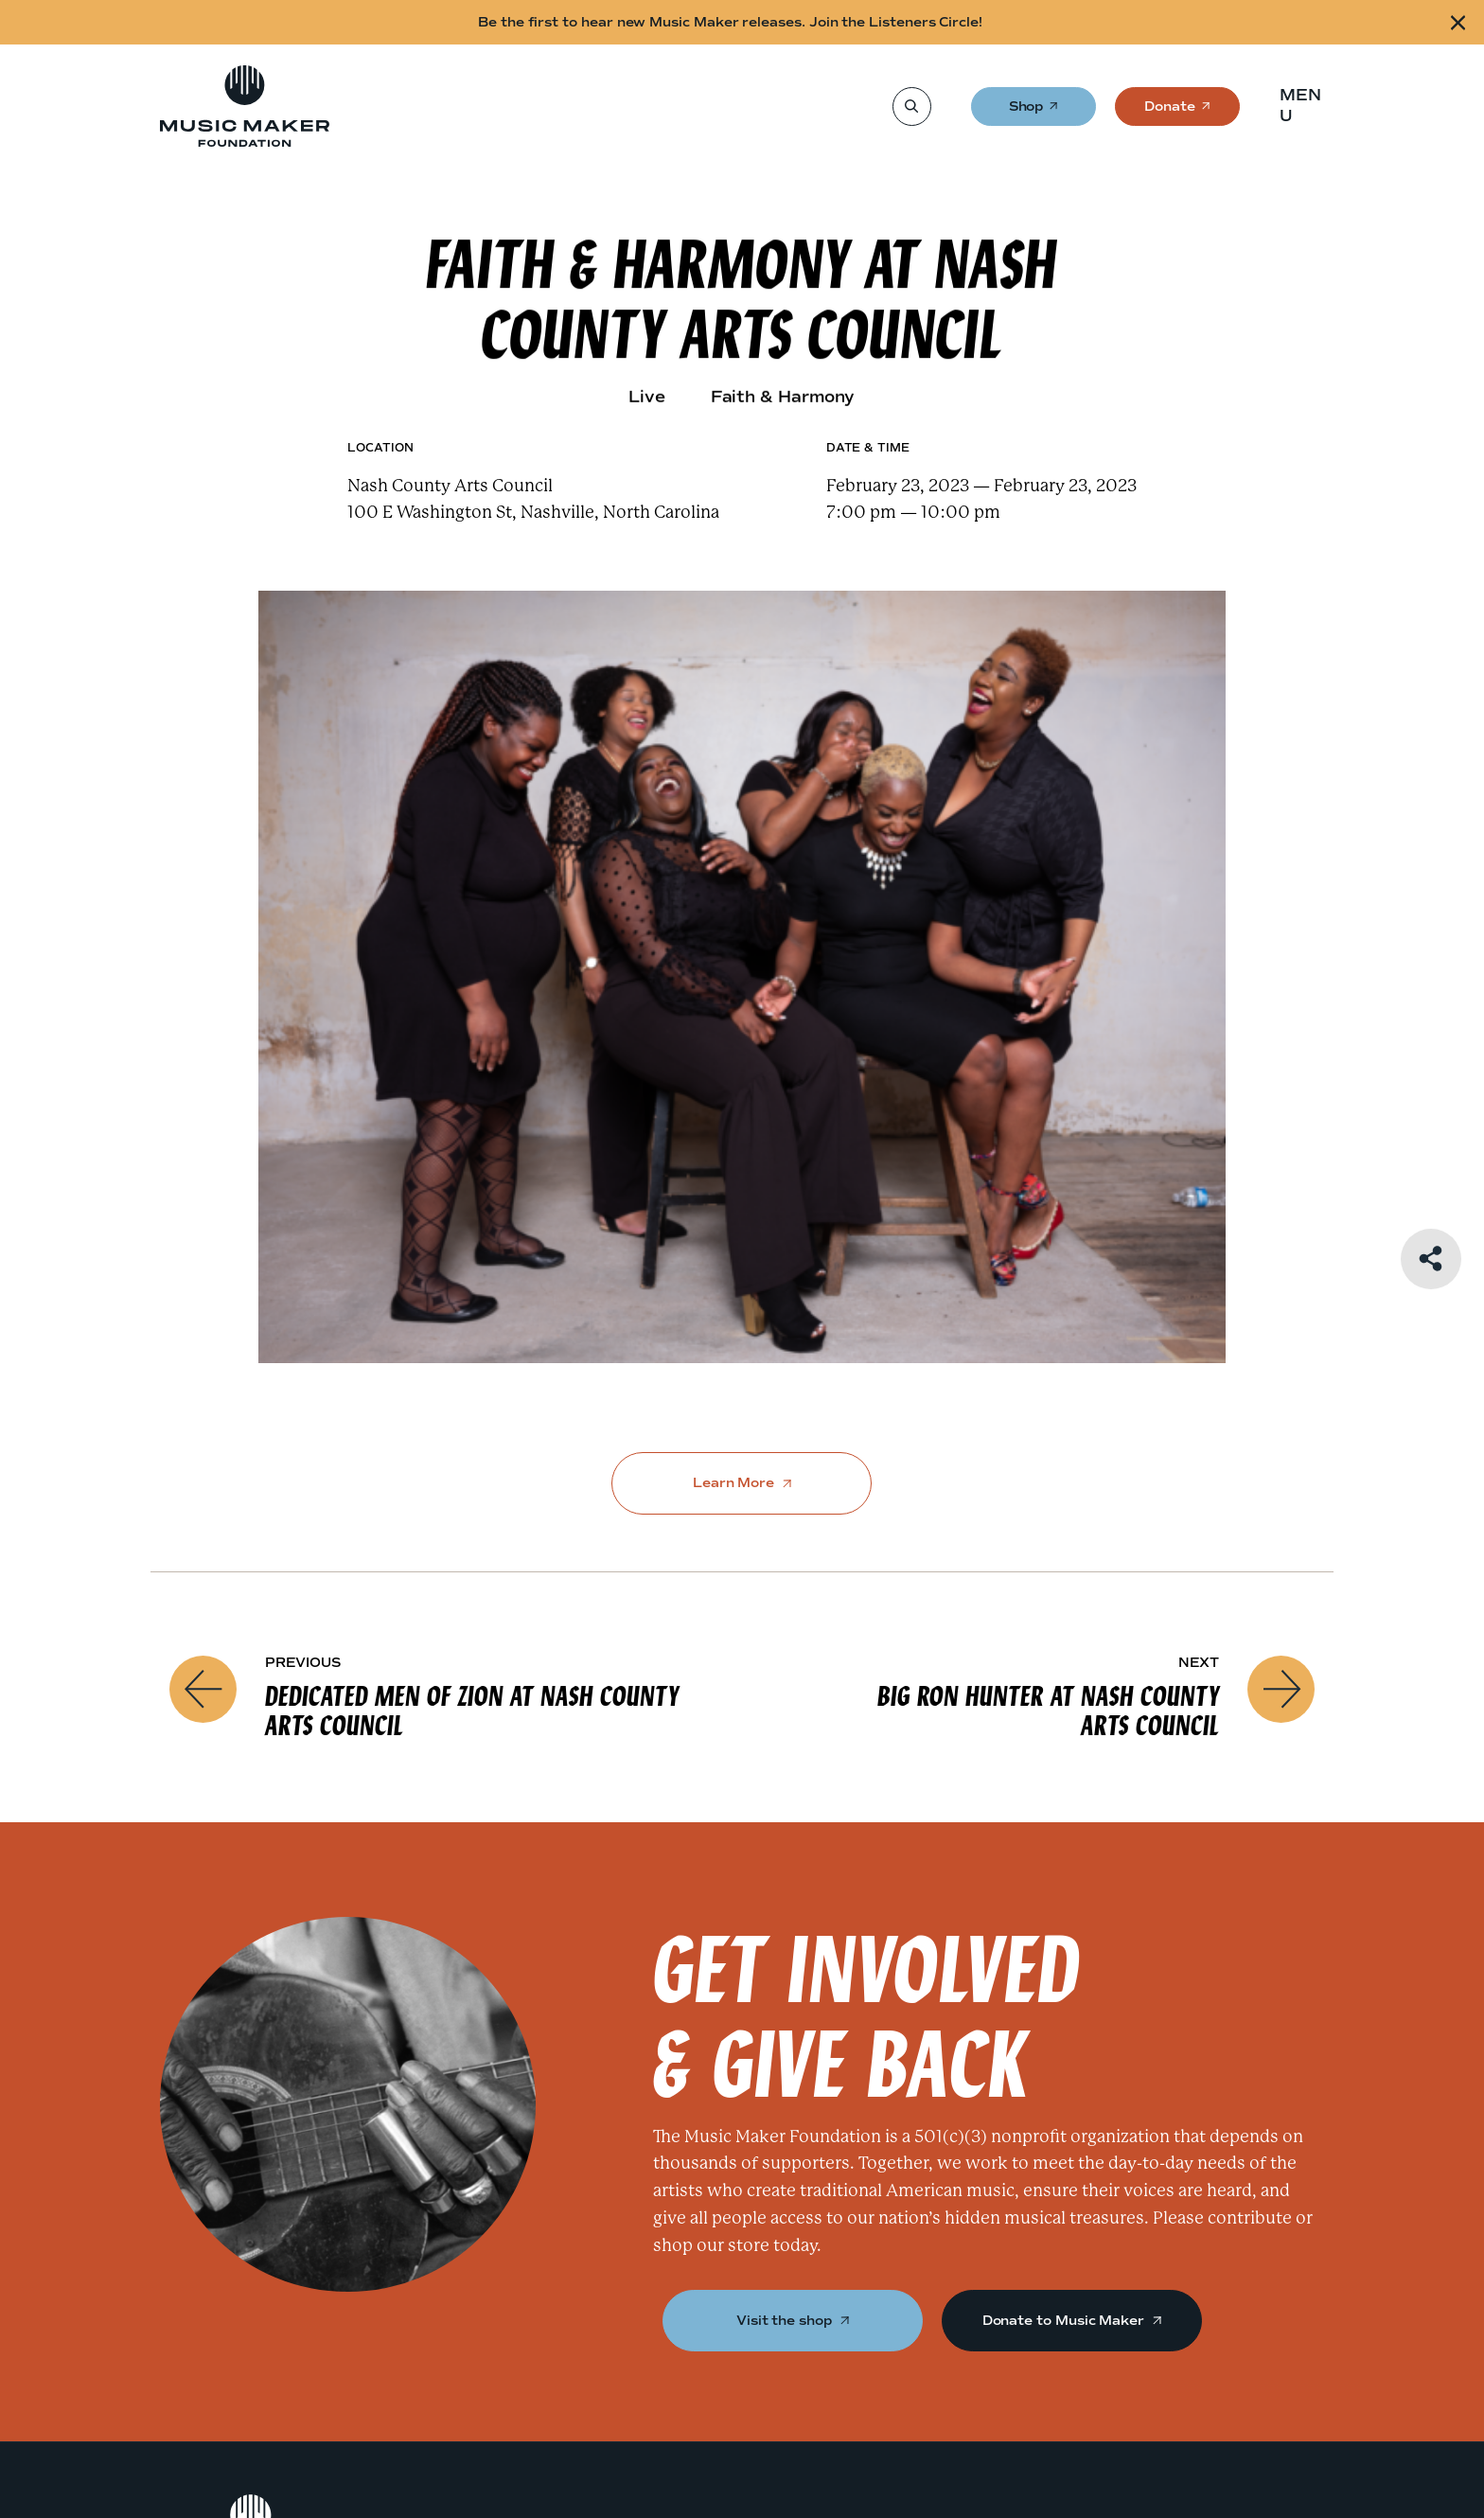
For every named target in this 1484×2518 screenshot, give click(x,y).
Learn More (742, 1483)
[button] (1307, 106)
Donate (1169, 112)
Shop (1027, 112)
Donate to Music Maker (1071, 2321)
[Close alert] (1458, 22)
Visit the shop (792, 2321)
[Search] (911, 106)
